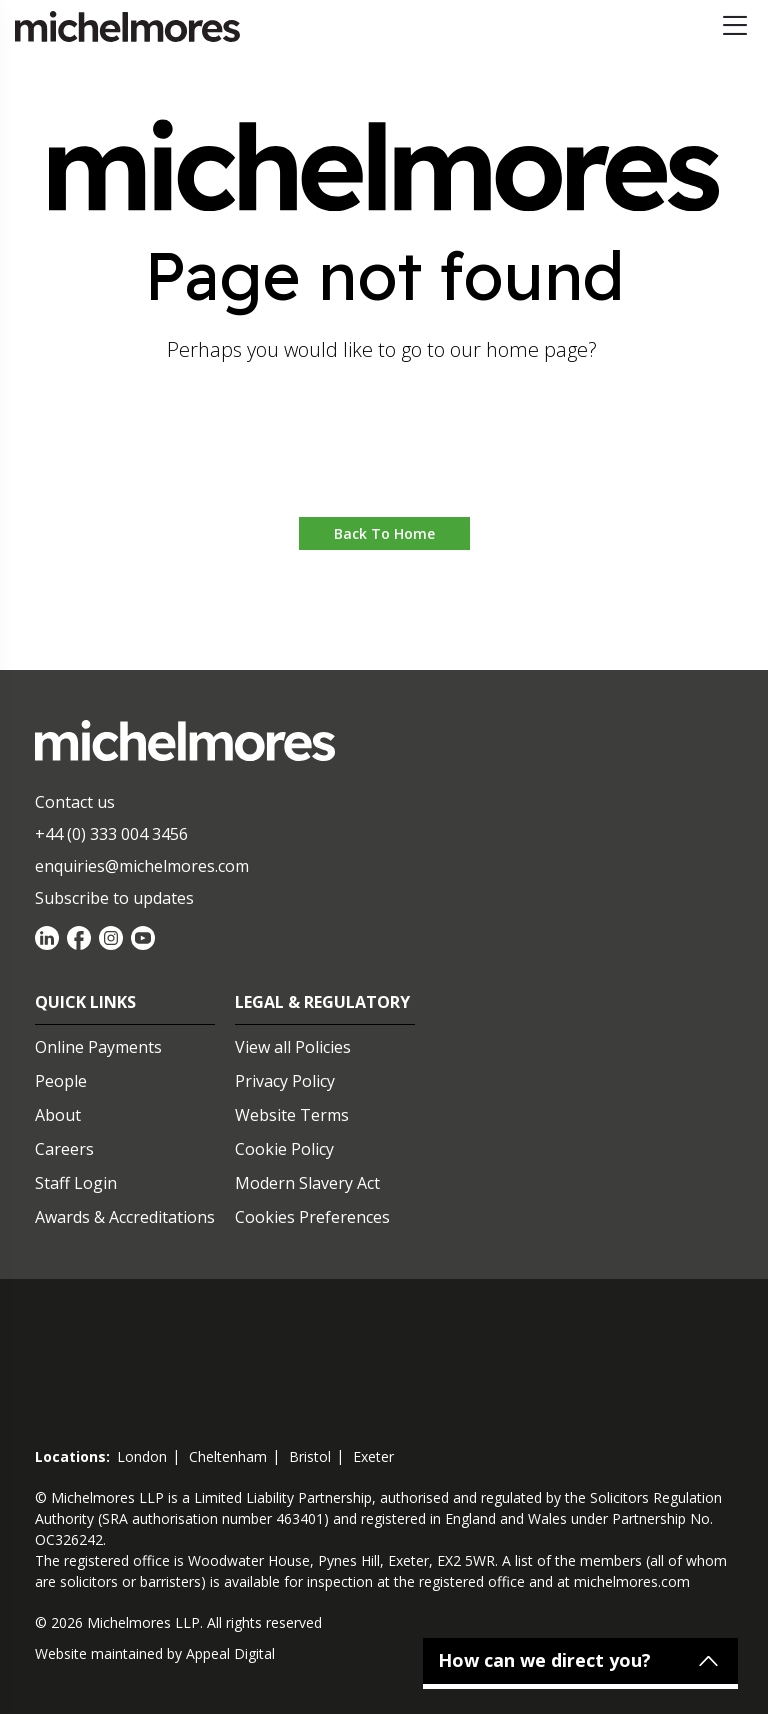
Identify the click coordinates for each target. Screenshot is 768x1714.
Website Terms (292, 1115)
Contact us (75, 802)
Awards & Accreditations (125, 1217)
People (61, 1081)
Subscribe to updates (114, 898)
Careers (64, 1149)
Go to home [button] (384, 456)
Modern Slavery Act (307, 1183)
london (142, 1456)
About (58, 1115)
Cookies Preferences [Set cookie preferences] (312, 1217)
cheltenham (228, 1456)
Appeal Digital (230, 1653)
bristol (310, 1456)
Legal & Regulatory (322, 1002)
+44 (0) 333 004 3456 (111, 834)
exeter (373, 1456)
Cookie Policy (284, 1149)
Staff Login (76, 1183)
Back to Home (384, 533)
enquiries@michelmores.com (142, 866)
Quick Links (85, 1002)
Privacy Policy (285, 1081)
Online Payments (98, 1047)
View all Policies (293, 1047)
